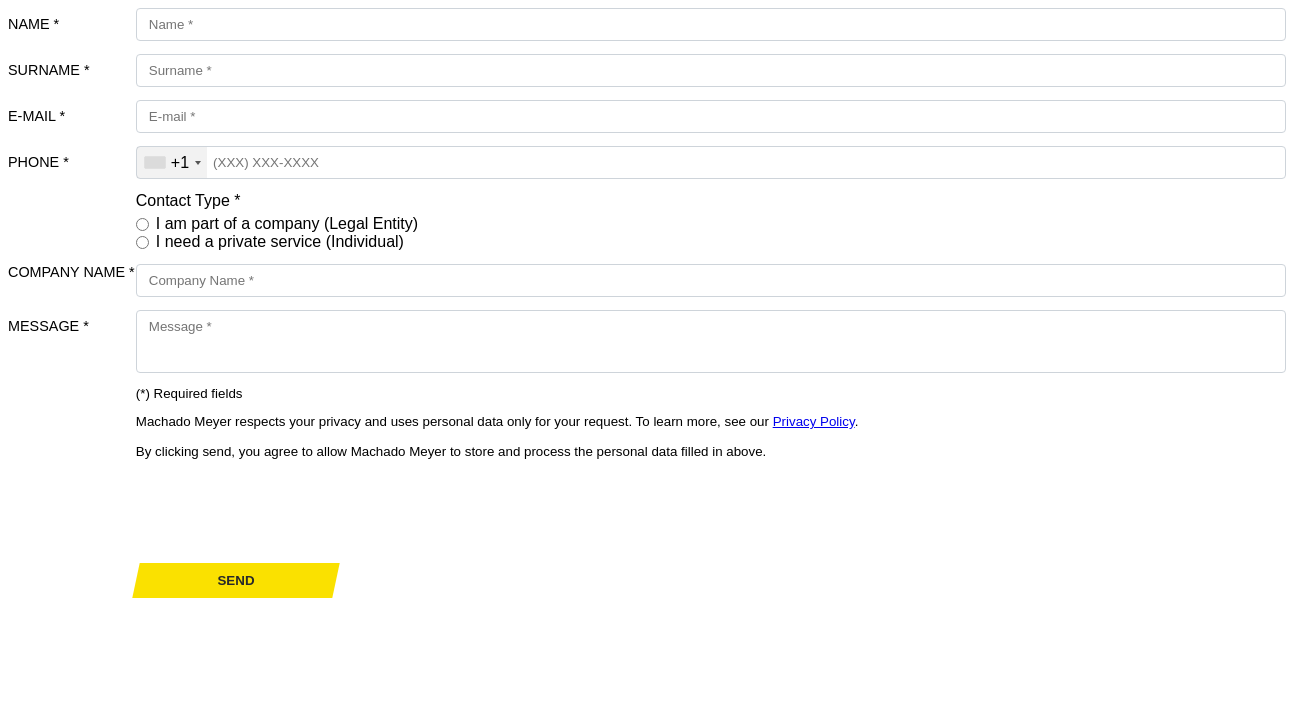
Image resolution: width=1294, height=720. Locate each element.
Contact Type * (188, 200)
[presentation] (288, 511)
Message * (48, 326)
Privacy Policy (814, 421)
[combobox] (172, 162)
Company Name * (71, 272)
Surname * (49, 70)
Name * (33, 24)
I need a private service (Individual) (280, 241)
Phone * (38, 162)
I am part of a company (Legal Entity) (287, 223)
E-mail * (36, 116)
